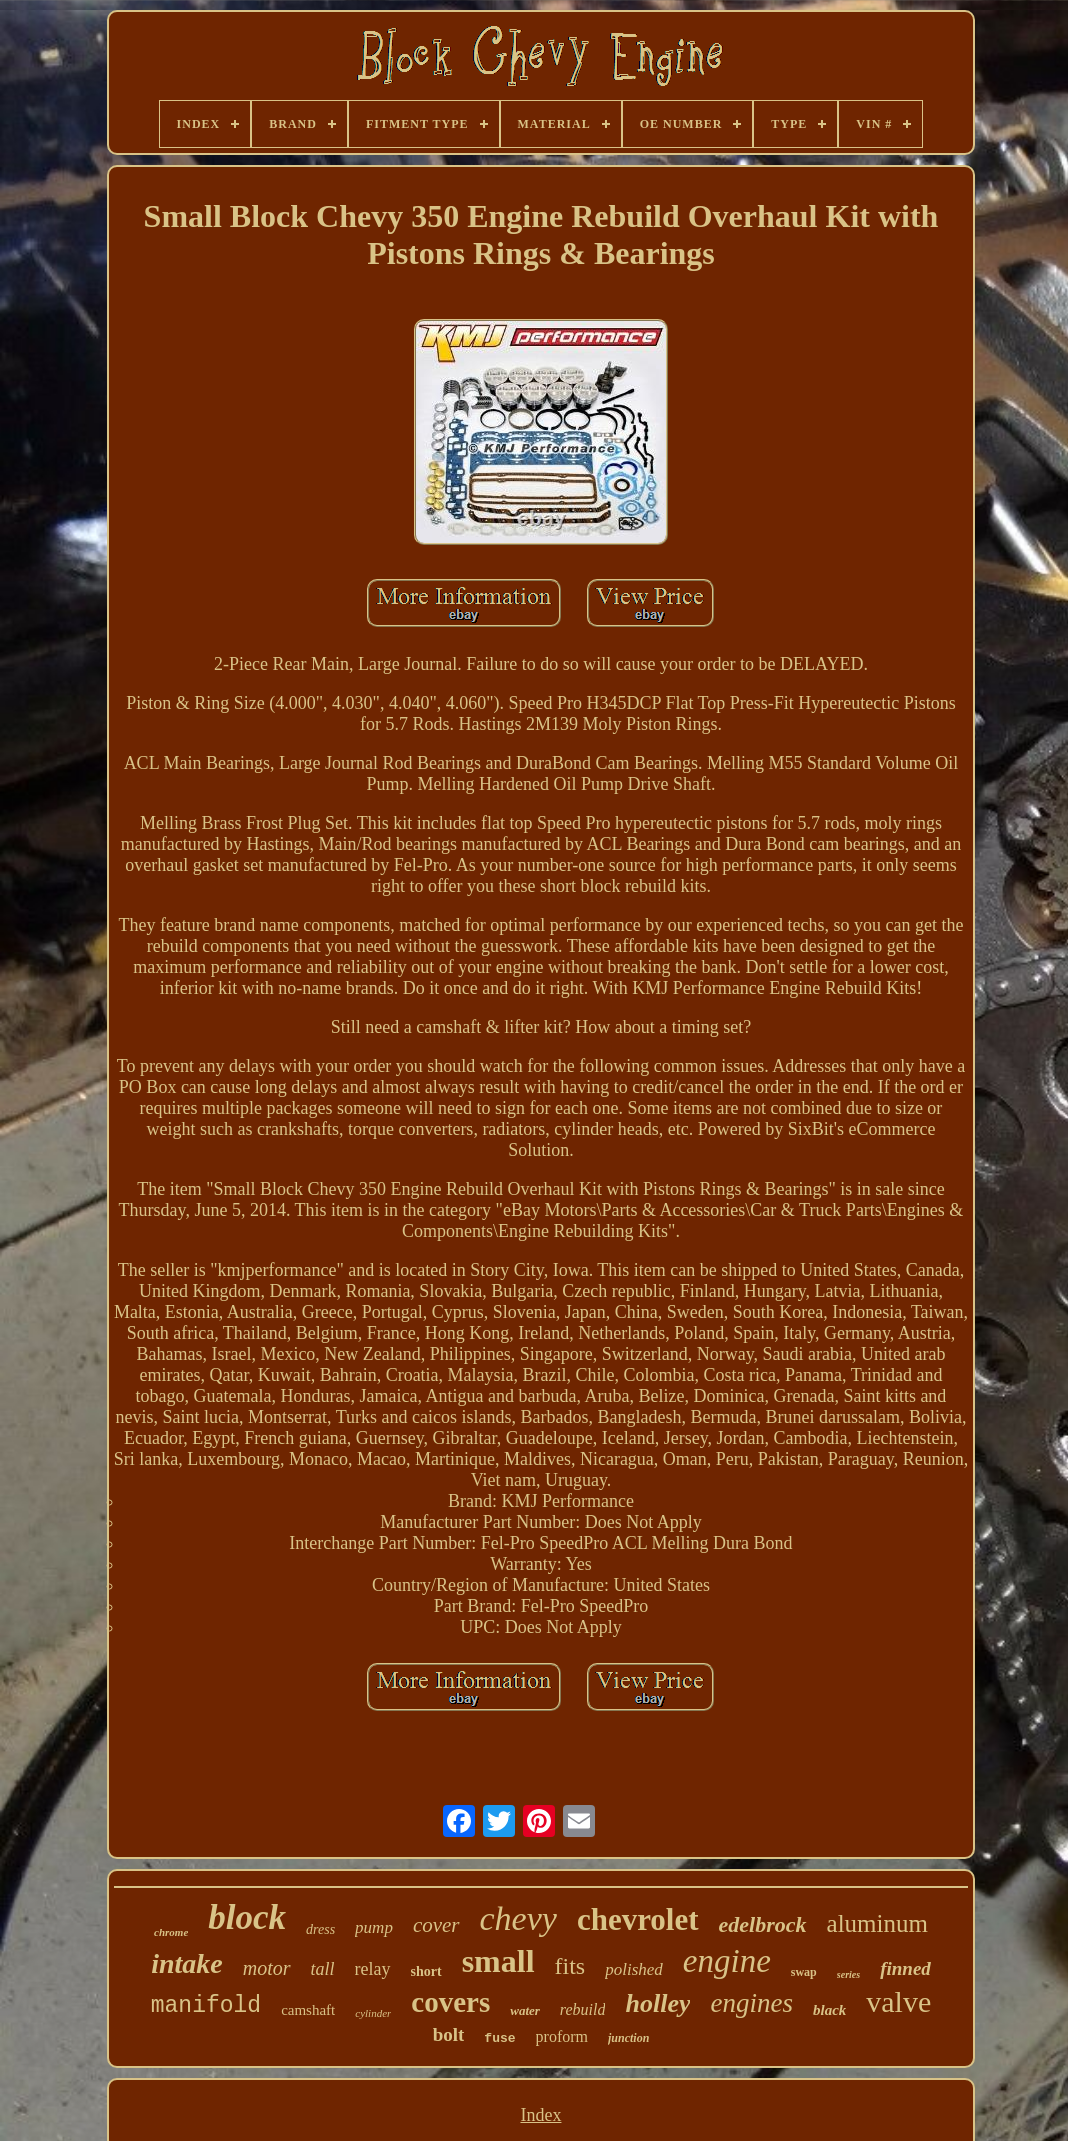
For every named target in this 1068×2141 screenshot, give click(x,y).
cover (436, 1925)
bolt (449, 2034)
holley (657, 2003)
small (498, 1961)
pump (374, 1927)
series (848, 1974)
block (247, 1917)
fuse (499, 2038)
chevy (518, 1918)
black (829, 2010)
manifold (206, 2006)
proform (562, 2036)
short (426, 1971)
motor (267, 1968)
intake (187, 1963)
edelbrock (763, 1924)
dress (320, 1929)
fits (570, 1966)
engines (751, 2003)
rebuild (583, 2009)
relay (373, 1969)
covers (450, 2002)
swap (804, 1972)
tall (323, 1969)
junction (628, 2038)
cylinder (373, 2013)
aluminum (877, 1923)
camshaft (308, 2010)
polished (634, 1969)
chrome (171, 1932)
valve (898, 2001)
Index (540, 2115)
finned (905, 1968)
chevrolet (638, 1919)
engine (727, 1961)
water (525, 2010)
